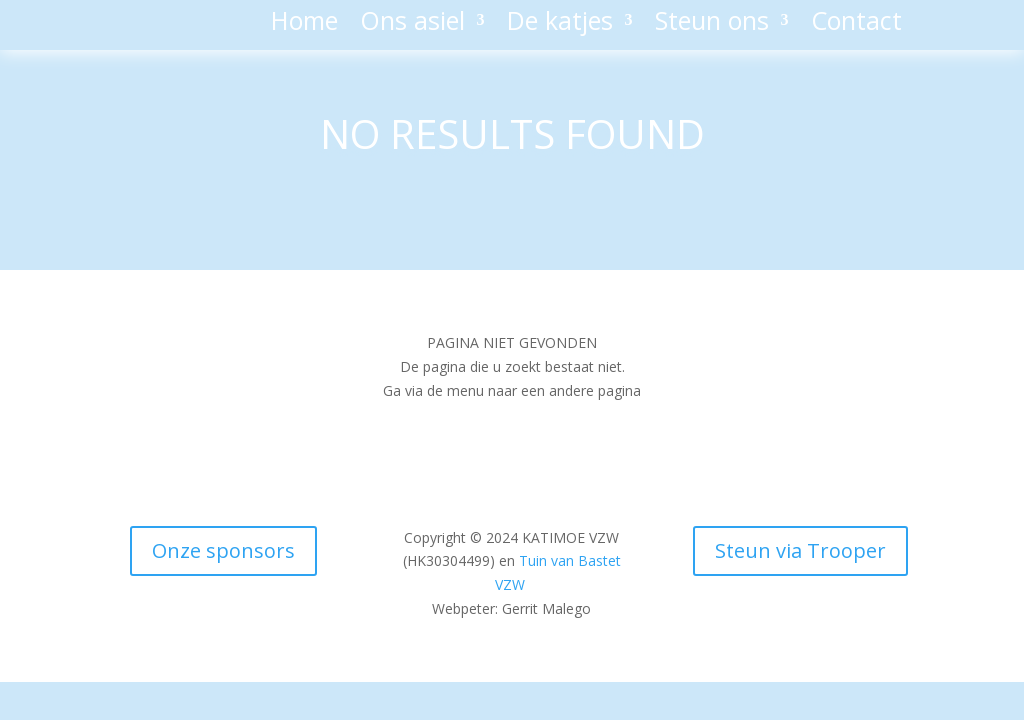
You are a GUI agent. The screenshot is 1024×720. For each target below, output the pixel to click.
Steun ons (712, 24)
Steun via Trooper (800, 550)
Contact (856, 24)
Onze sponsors (223, 550)
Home (304, 24)
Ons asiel (412, 24)
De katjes (560, 24)
